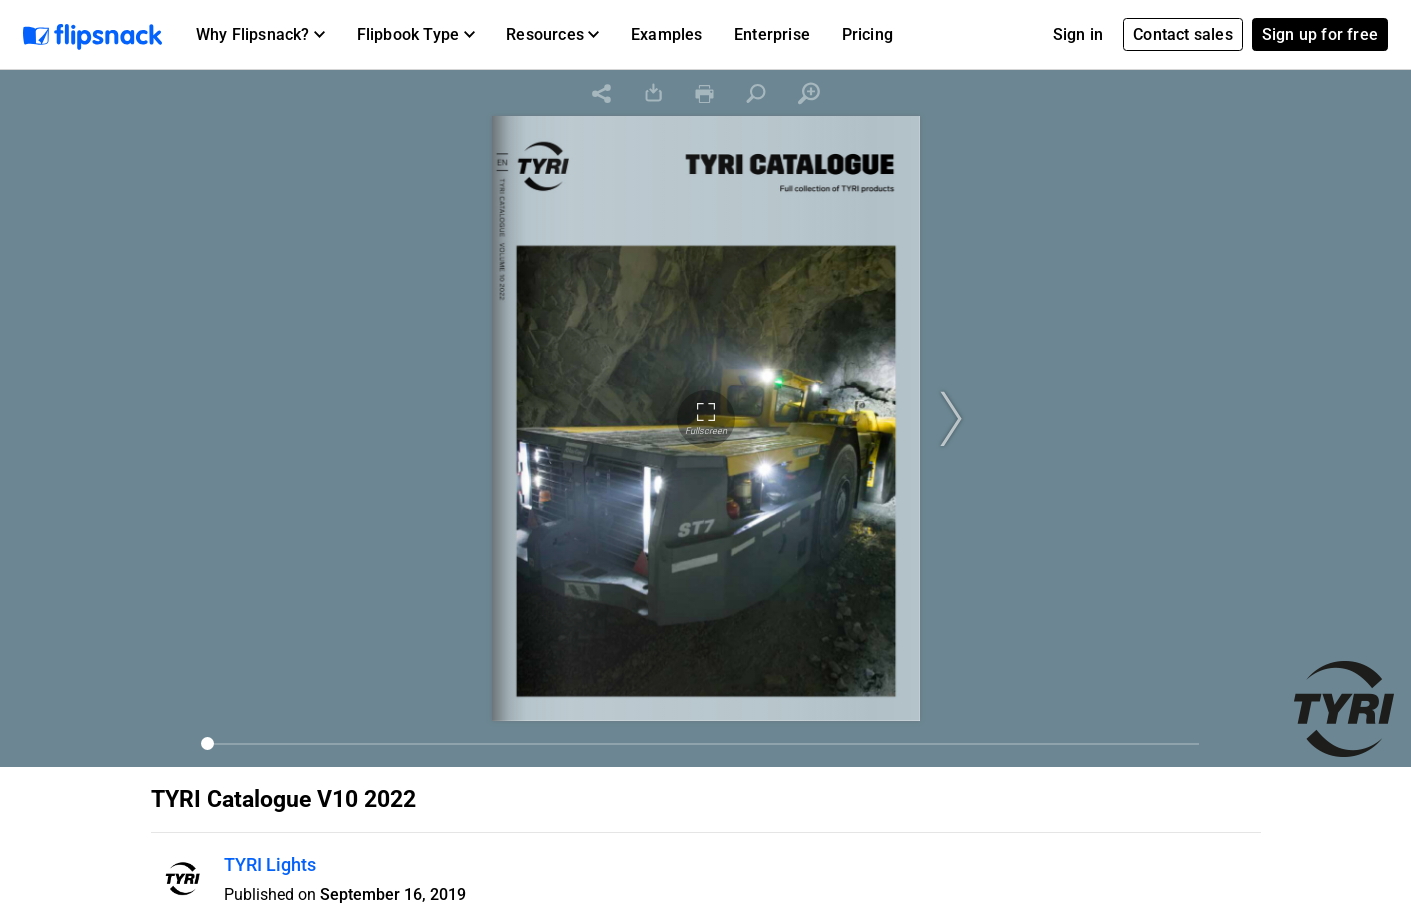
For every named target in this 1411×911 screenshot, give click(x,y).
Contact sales (1183, 34)
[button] (260, 35)
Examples (667, 34)
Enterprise (772, 34)
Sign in (1078, 34)
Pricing (867, 34)
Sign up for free (1320, 34)
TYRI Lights (270, 864)
